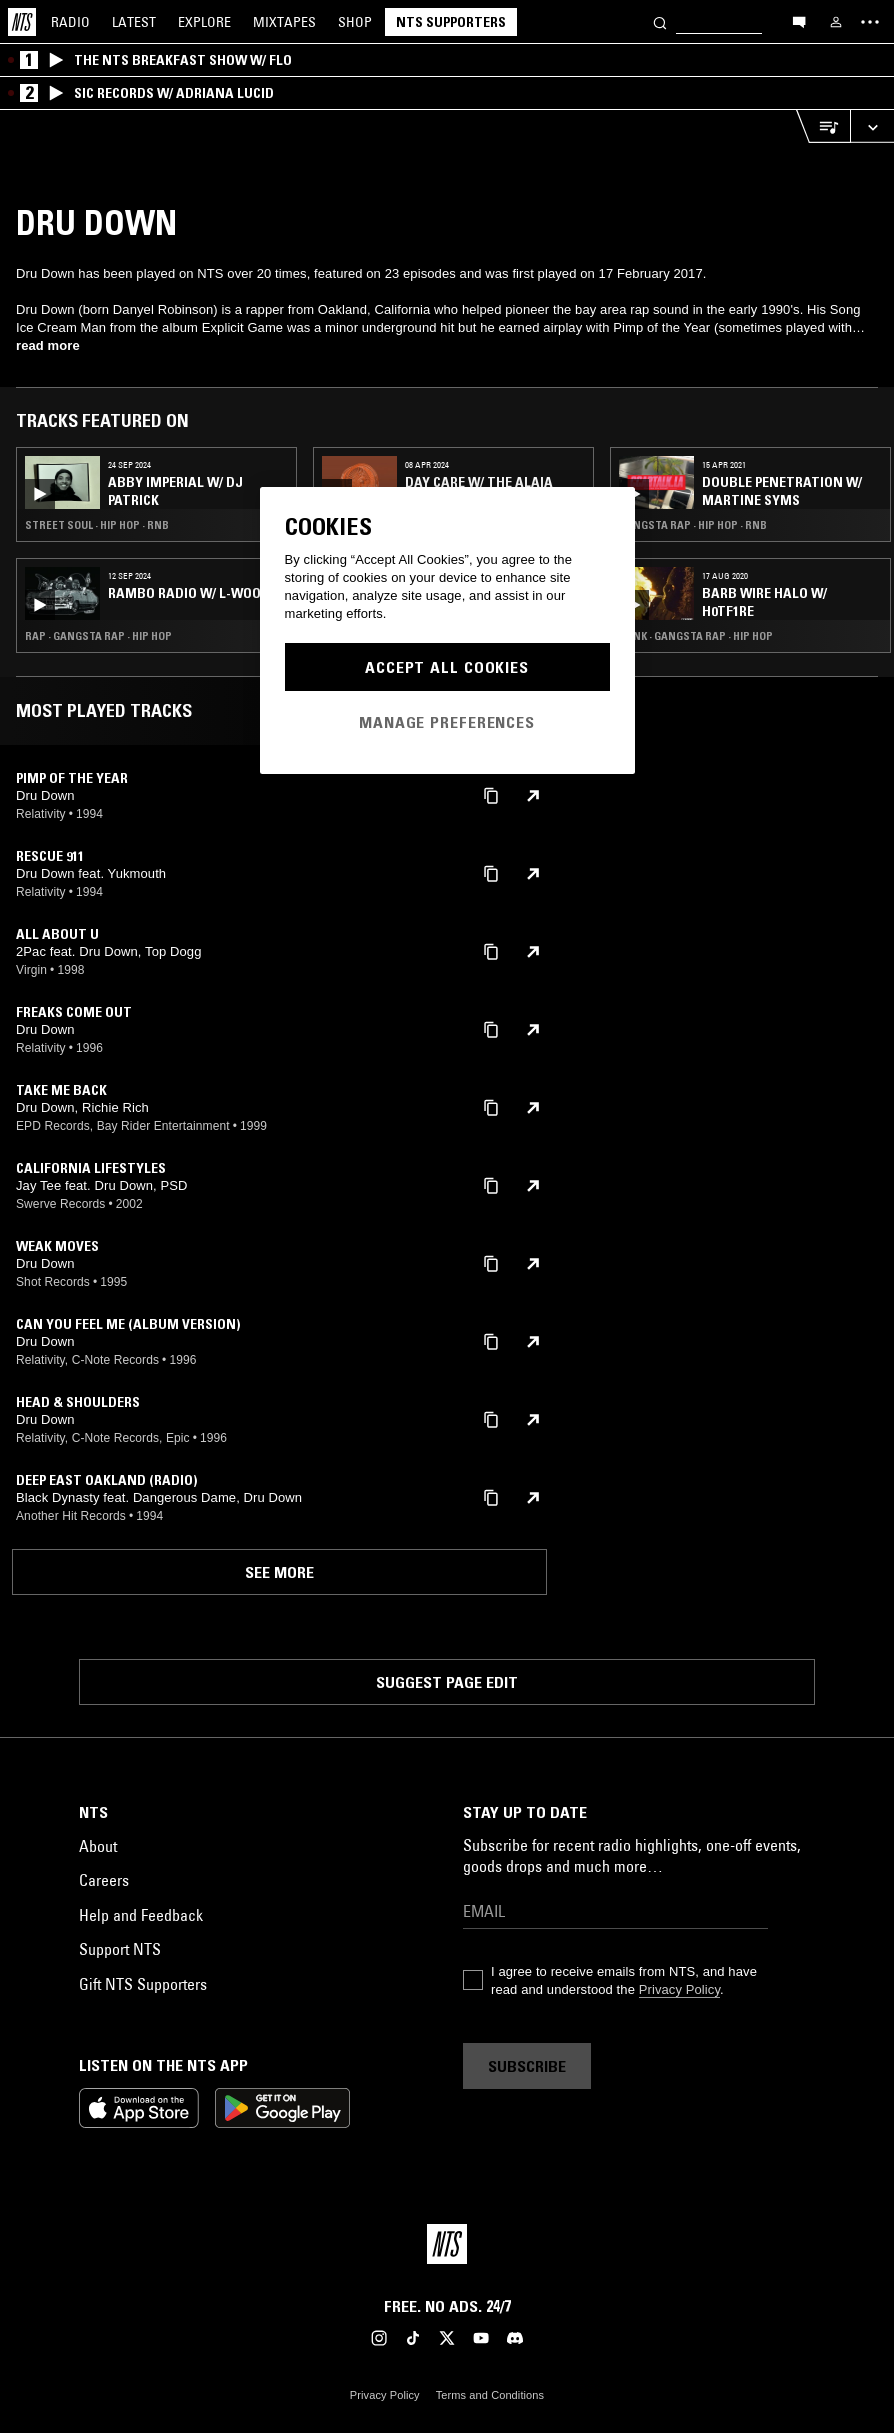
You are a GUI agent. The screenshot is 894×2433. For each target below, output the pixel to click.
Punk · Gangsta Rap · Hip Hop (696, 636)
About (98, 1846)
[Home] (22, 22)
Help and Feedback (141, 1915)
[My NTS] (836, 22)
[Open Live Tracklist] (823, 126)
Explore (204, 22)
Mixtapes (284, 22)
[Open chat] (799, 21)
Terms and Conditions (490, 2395)
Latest (134, 22)
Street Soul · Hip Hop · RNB (97, 525)
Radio (70, 22)
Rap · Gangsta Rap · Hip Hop (98, 636)
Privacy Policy (679, 1989)
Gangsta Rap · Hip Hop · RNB (693, 525)
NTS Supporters (451, 22)
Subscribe (527, 2066)
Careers (104, 1880)
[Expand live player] (872, 126)
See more (279, 1572)
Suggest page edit (447, 1682)
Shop (355, 22)
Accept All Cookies (447, 667)
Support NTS (120, 1949)
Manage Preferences (447, 722)
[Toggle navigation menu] (870, 22)
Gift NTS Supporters (143, 1984)
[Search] (660, 21)
